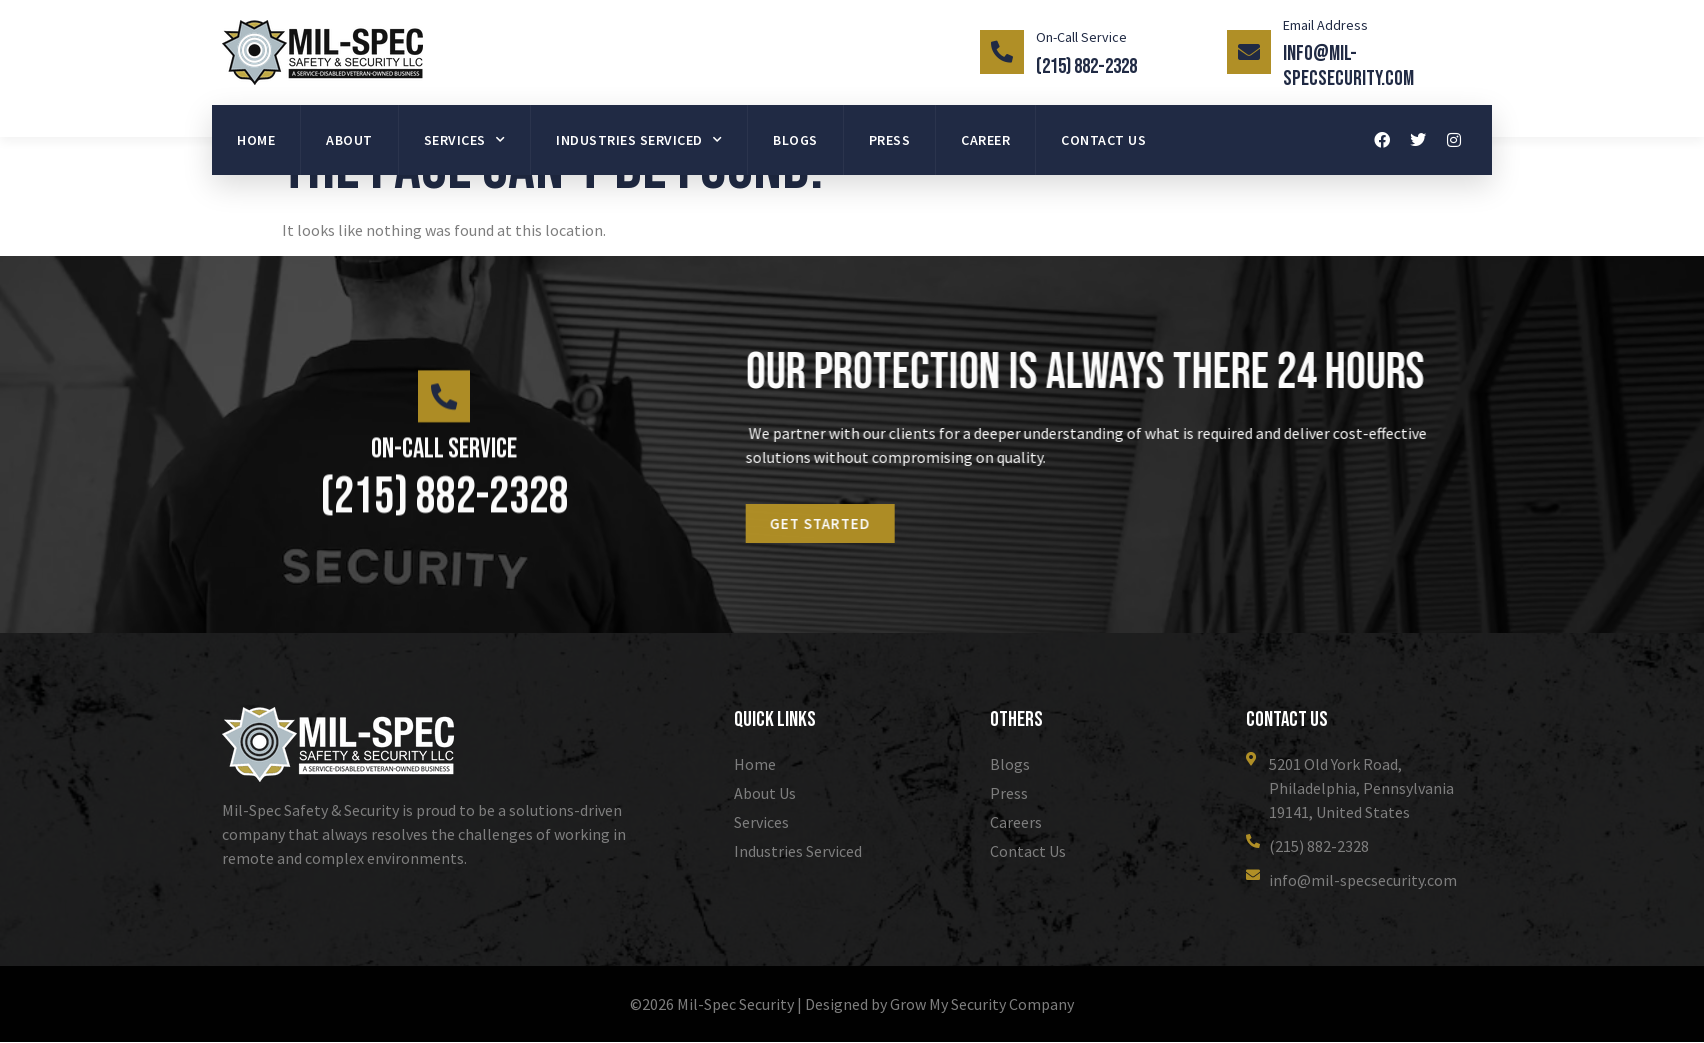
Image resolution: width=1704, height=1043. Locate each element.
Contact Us (1103, 140)
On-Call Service (1081, 37)
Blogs (795, 140)
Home (256, 140)
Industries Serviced (639, 140)
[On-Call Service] (1002, 52)
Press (890, 140)
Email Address (1325, 25)
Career (985, 140)
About (349, 140)
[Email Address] (1249, 52)
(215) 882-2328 (1086, 66)
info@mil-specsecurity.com (1348, 66)
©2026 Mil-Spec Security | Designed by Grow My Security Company (852, 1005)
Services (465, 140)
